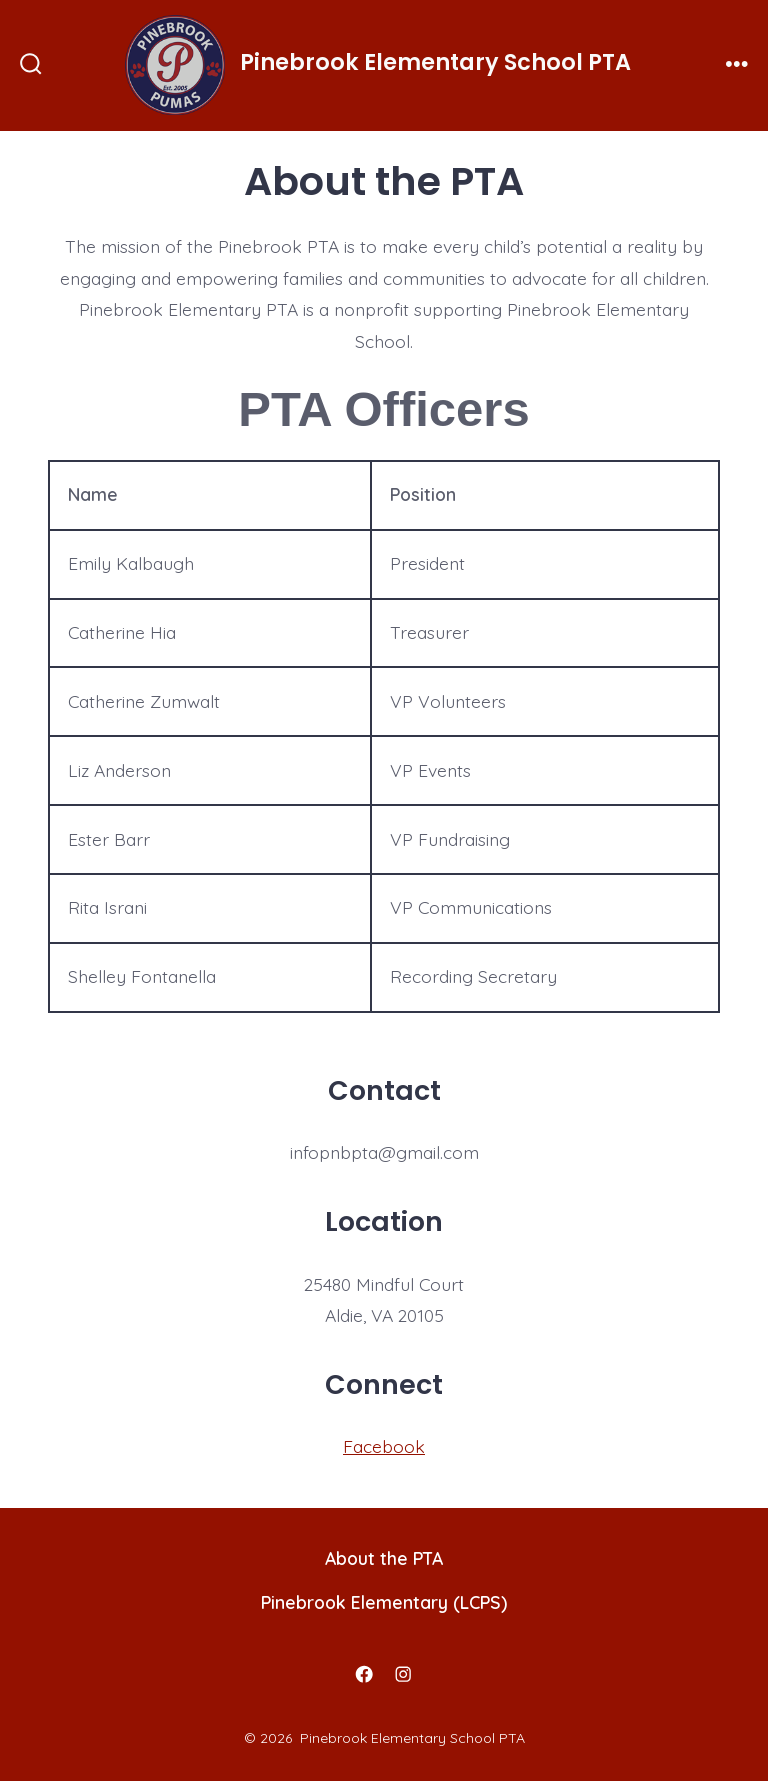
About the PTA (384, 1558)
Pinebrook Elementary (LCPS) (384, 1602)
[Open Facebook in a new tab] (365, 1674)
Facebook (384, 1446)
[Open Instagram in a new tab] (404, 1674)
